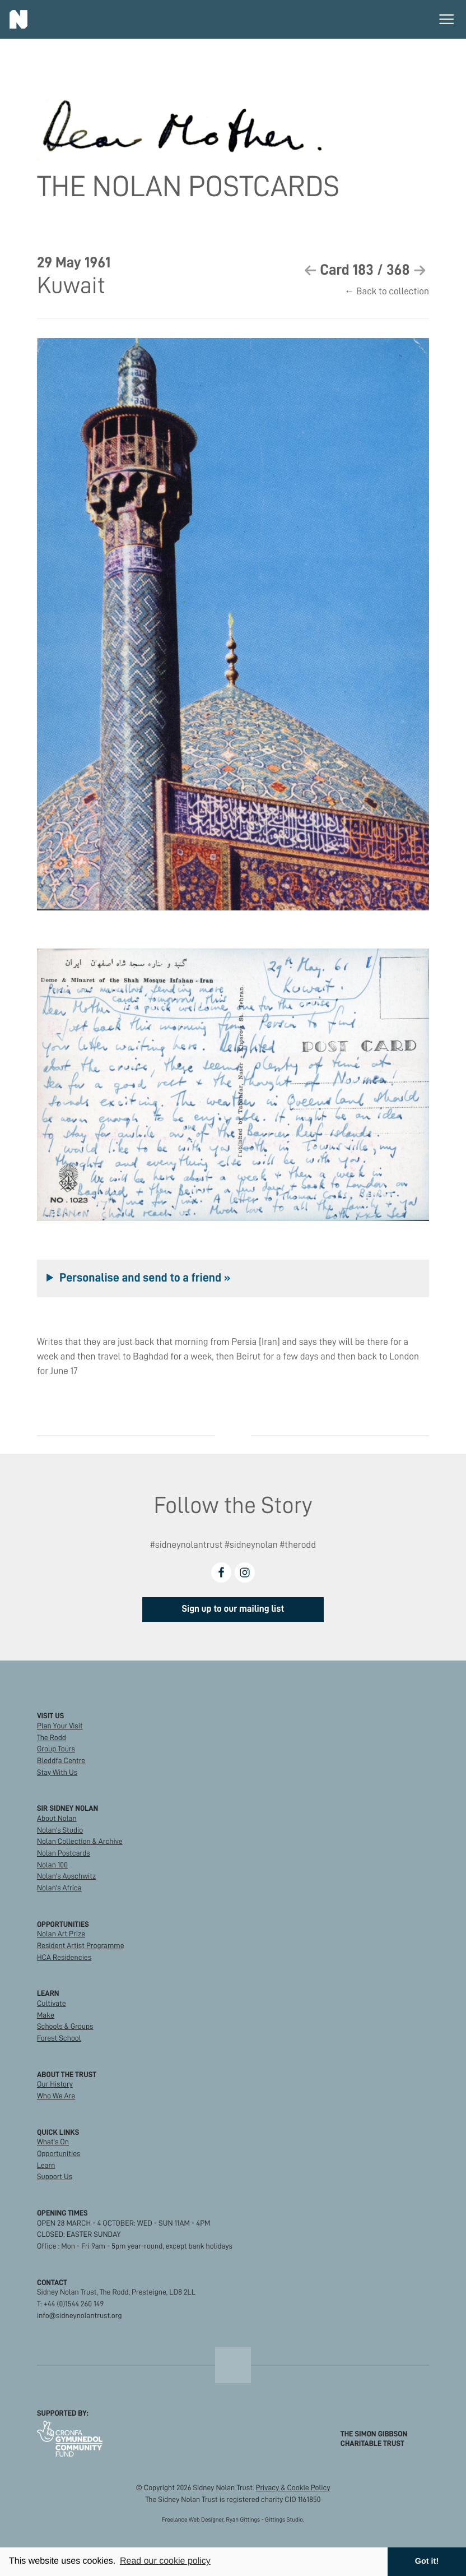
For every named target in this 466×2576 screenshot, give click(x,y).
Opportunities (59, 2153)
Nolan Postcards (63, 1853)
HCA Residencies (64, 1957)
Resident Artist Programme (80, 1945)
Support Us (54, 2176)
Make (45, 2015)
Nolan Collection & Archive (80, 1841)
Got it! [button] (427, 2561)
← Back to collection (386, 291)
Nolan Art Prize (61, 1934)
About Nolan (57, 1818)
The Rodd (51, 1737)
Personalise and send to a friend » (144, 1277)
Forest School (59, 2038)
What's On (53, 2142)
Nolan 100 (52, 1865)
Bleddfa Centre (61, 1760)
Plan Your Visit (60, 1726)
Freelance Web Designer (192, 2520)
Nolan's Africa (59, 1888)
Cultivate (51, 2003)
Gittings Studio (283, 2520)
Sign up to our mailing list (233, 1609)
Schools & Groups (65, 2026)
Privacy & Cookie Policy (293, 2487)
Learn (46, 2165)
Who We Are (56, 2096)
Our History (55, 2084)
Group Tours (56, 1749)
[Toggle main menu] (446, 19)
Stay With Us (57, 1772)
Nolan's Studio (60, 1830)
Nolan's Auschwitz (66, 1876)
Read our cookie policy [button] (165, 2561)
